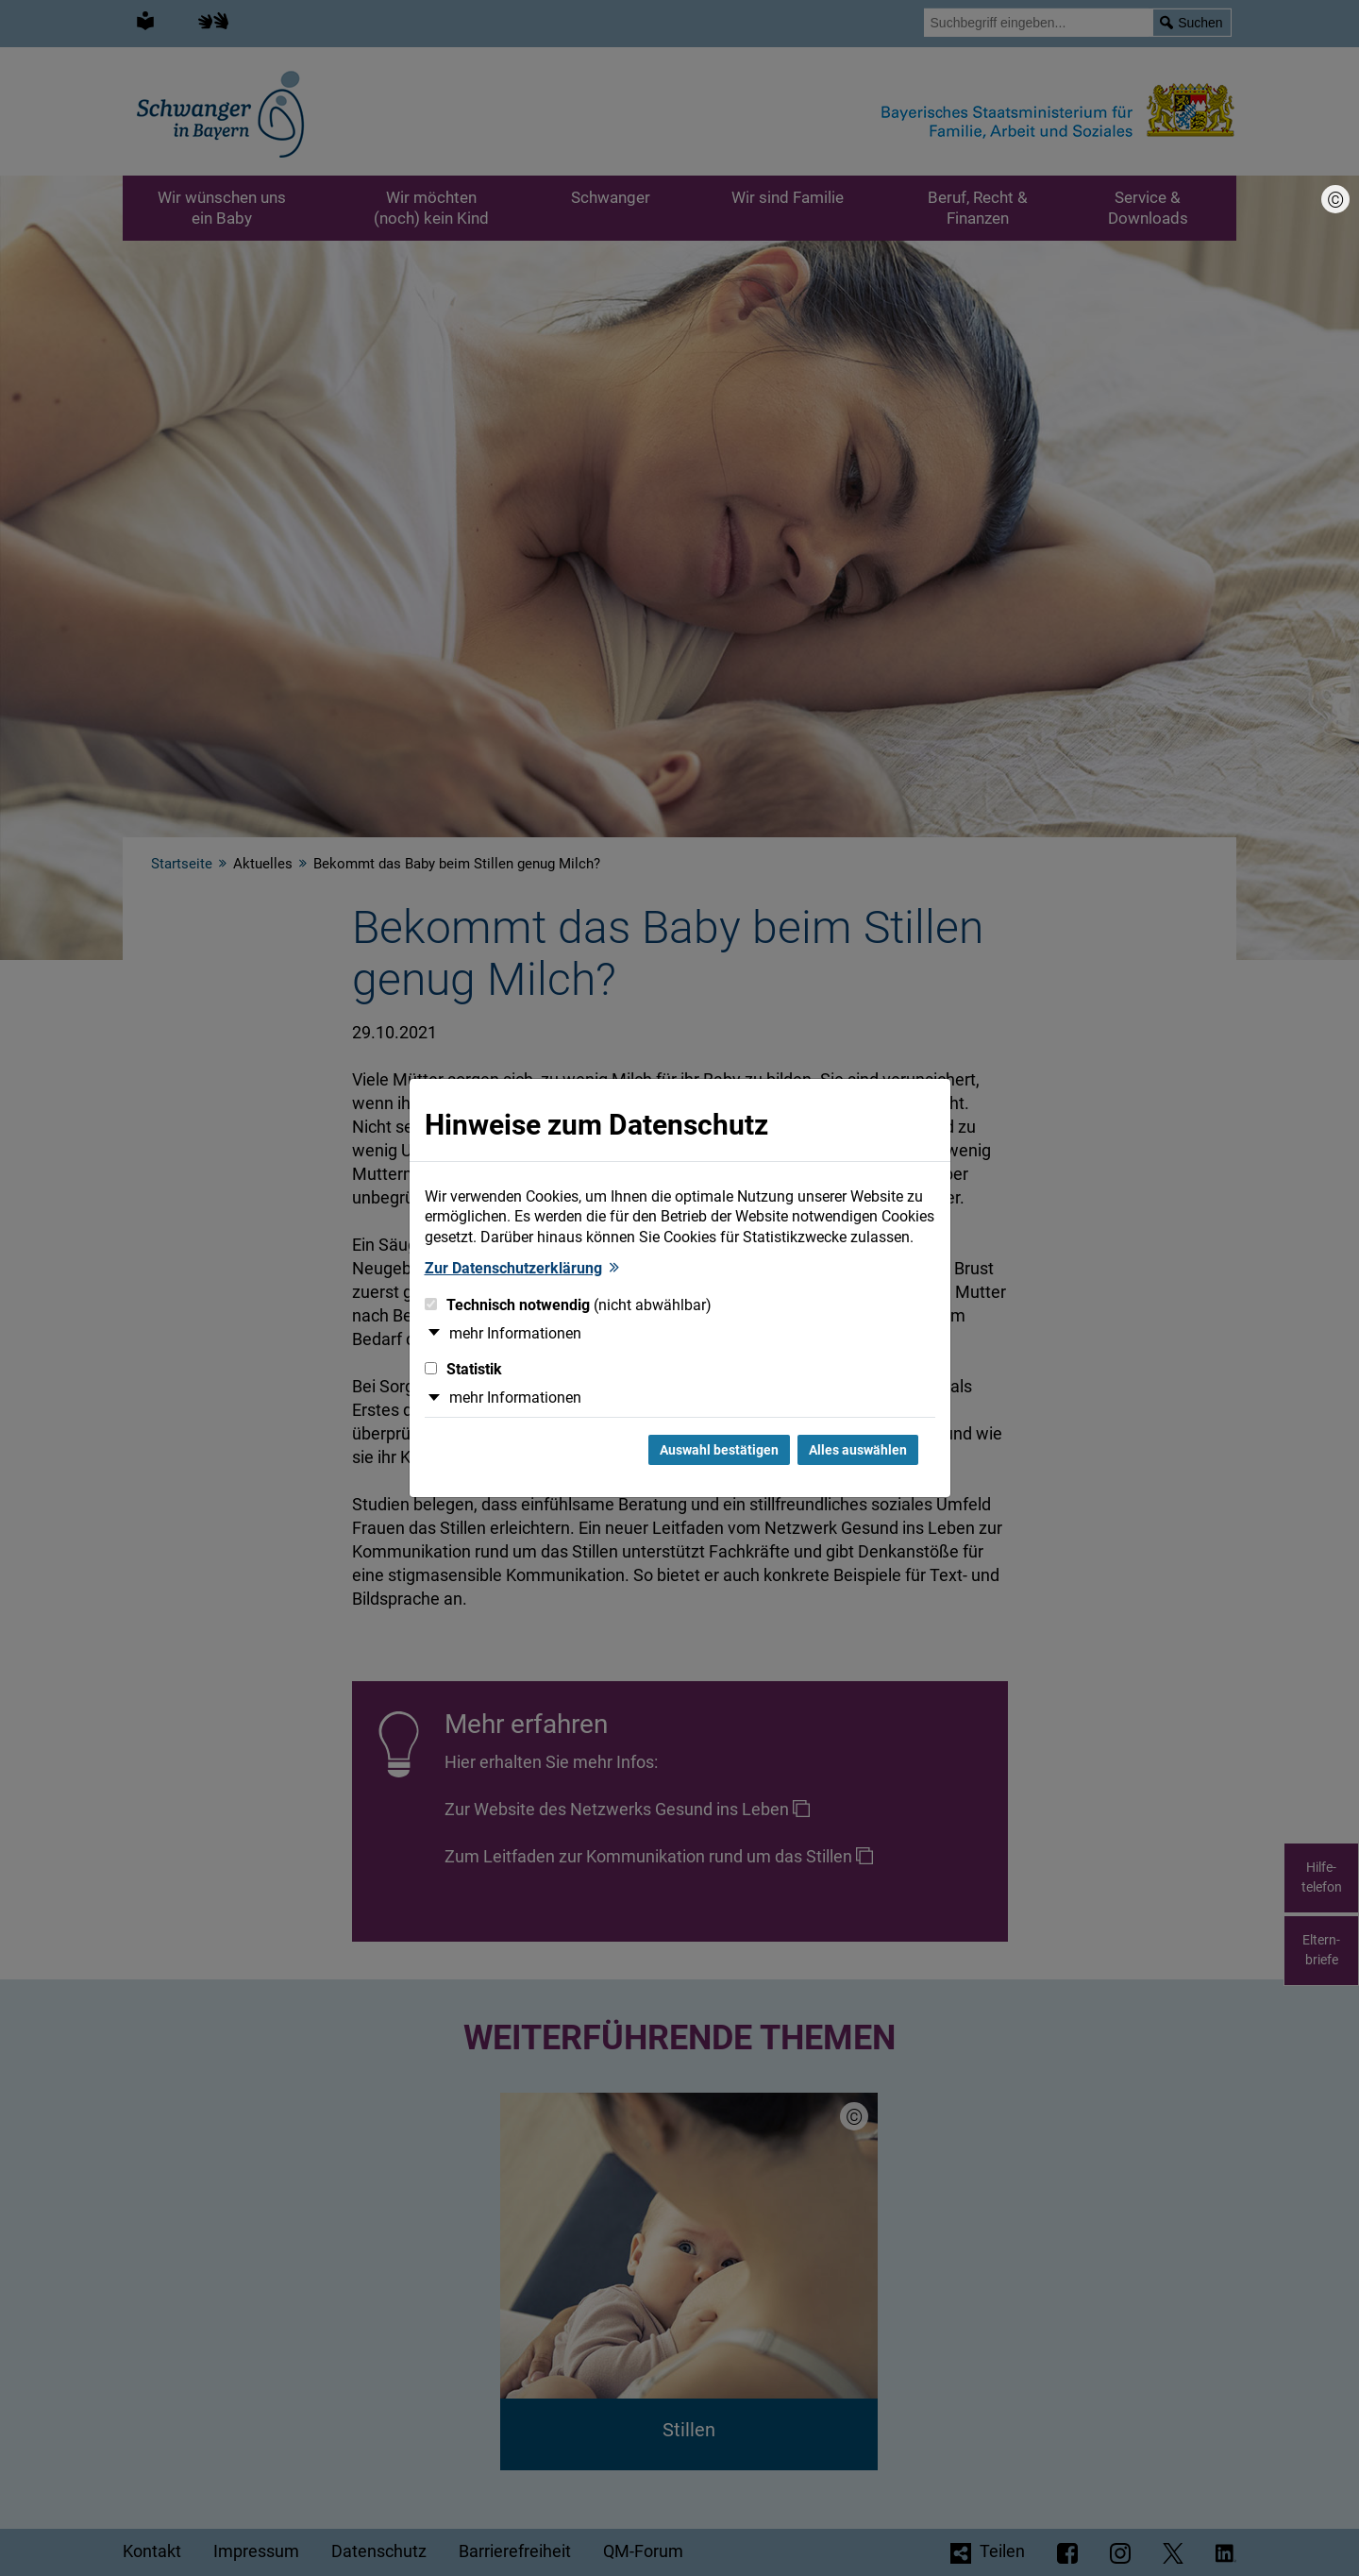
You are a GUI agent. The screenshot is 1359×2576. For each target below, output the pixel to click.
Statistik (463, 1369)
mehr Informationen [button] (515, 1333)
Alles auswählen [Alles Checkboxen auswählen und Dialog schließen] (858, 1449)
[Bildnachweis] (1335, 199)
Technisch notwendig (568, 1305)
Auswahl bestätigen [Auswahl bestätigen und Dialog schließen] (719, 1449)
